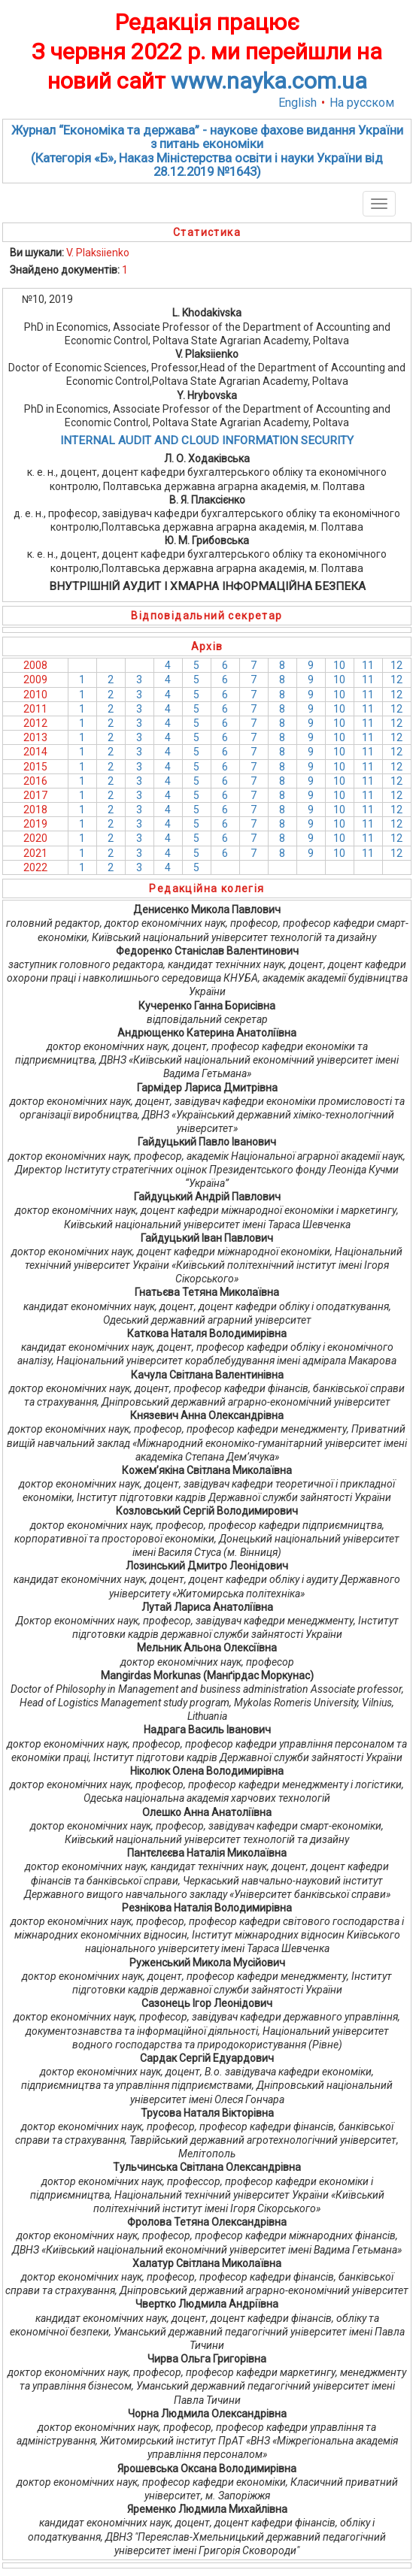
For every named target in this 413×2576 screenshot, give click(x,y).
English (297, 102)
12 (396, 665)
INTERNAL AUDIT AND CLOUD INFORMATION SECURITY (207, 440)
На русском (361, 102)
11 (368, 665)
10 (339, 665)
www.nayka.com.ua (269, 81)
